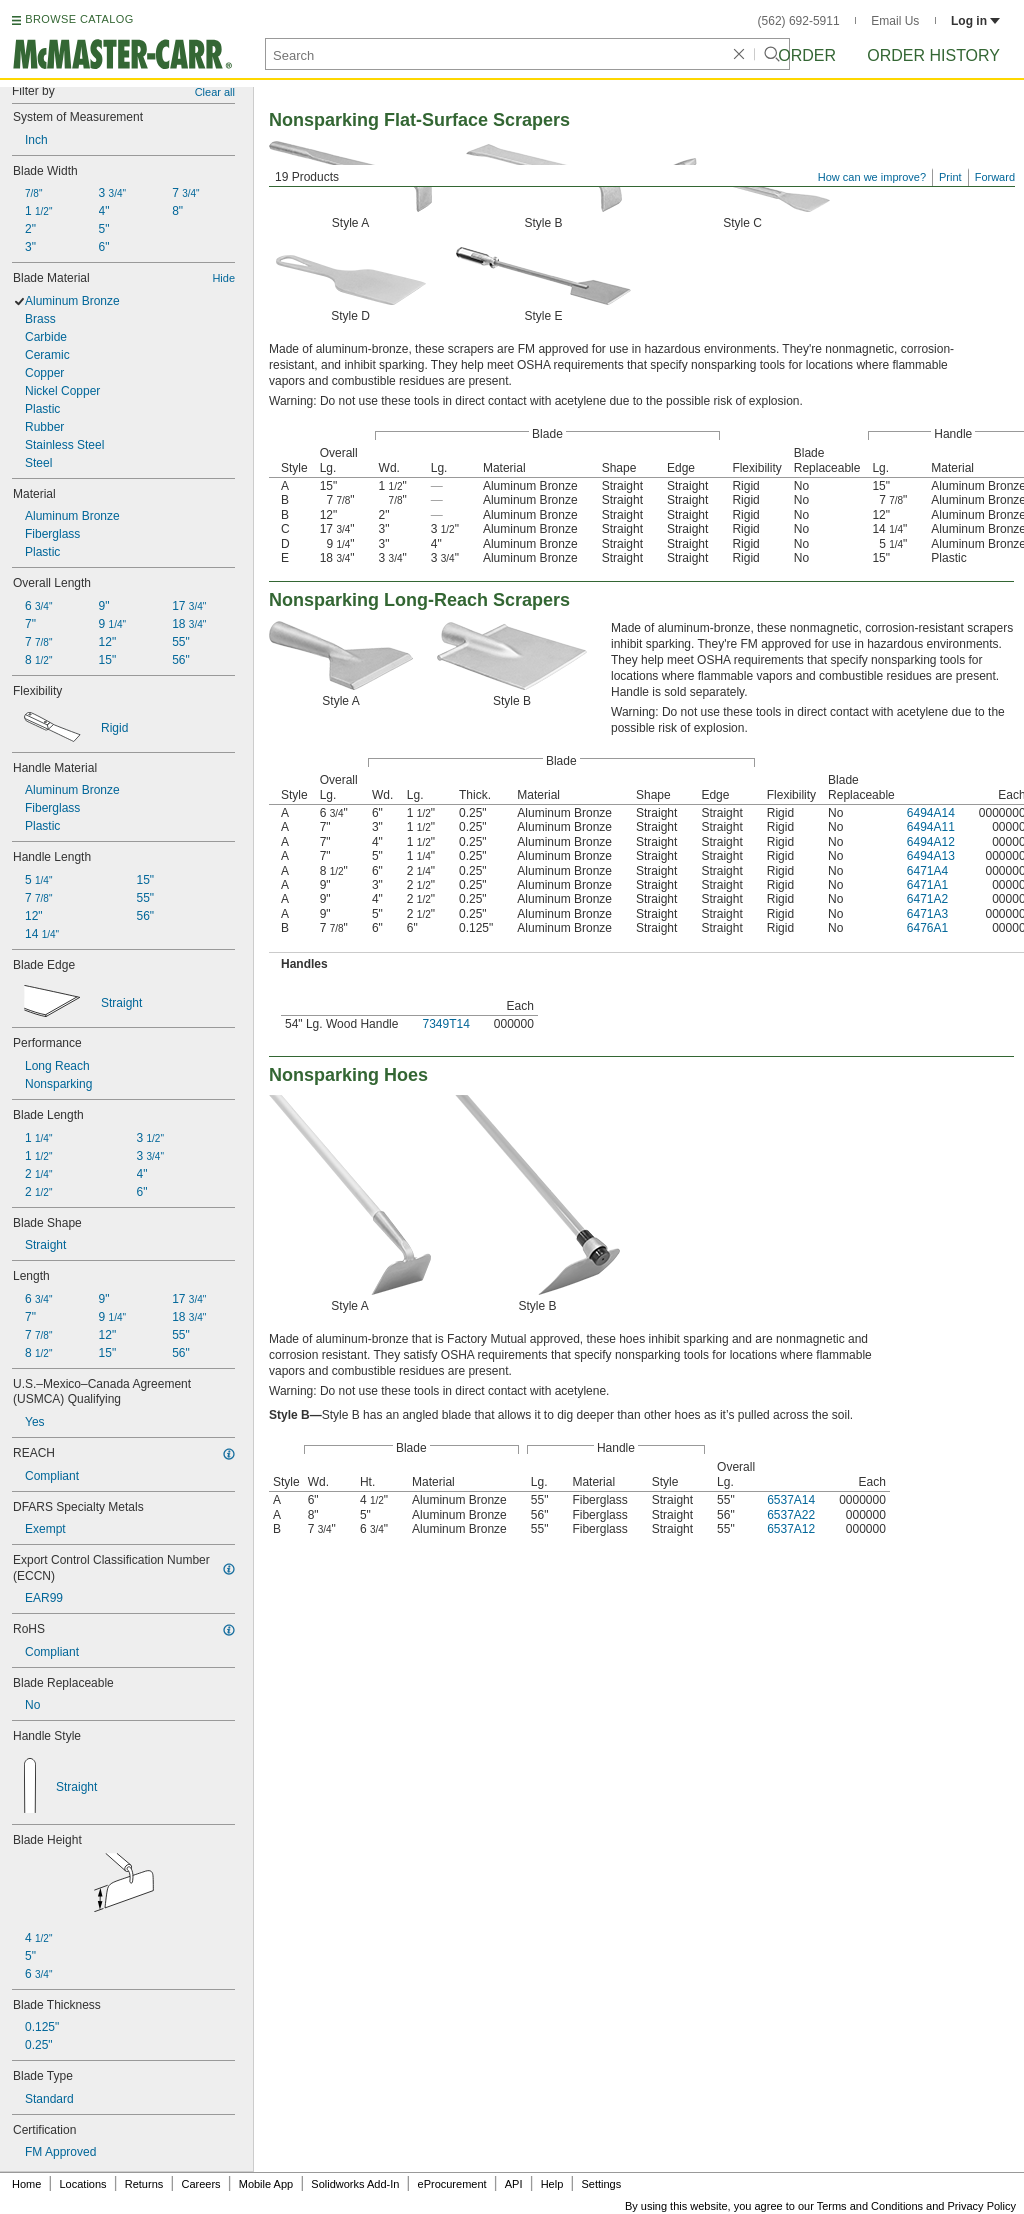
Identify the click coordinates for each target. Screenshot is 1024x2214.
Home (26, 2184)
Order (807, 55)
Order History (933, 55)
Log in (975, 21)
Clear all (215, 92)
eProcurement (452, 2184)
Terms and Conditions (870, 2206)
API (514, 2184)
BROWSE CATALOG (79, 19)
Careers (200, 2184)
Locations (83, 2184)
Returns (144, 2184)
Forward (995, 177)
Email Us (895, 21)
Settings (601, 2184)
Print (950, 177)
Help (552, 2184)
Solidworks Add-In (355, 2184)
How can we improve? (872, 177)
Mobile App (266, 2184)
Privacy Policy (982, 2206)
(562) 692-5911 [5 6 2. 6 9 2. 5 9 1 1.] (799, 21)
